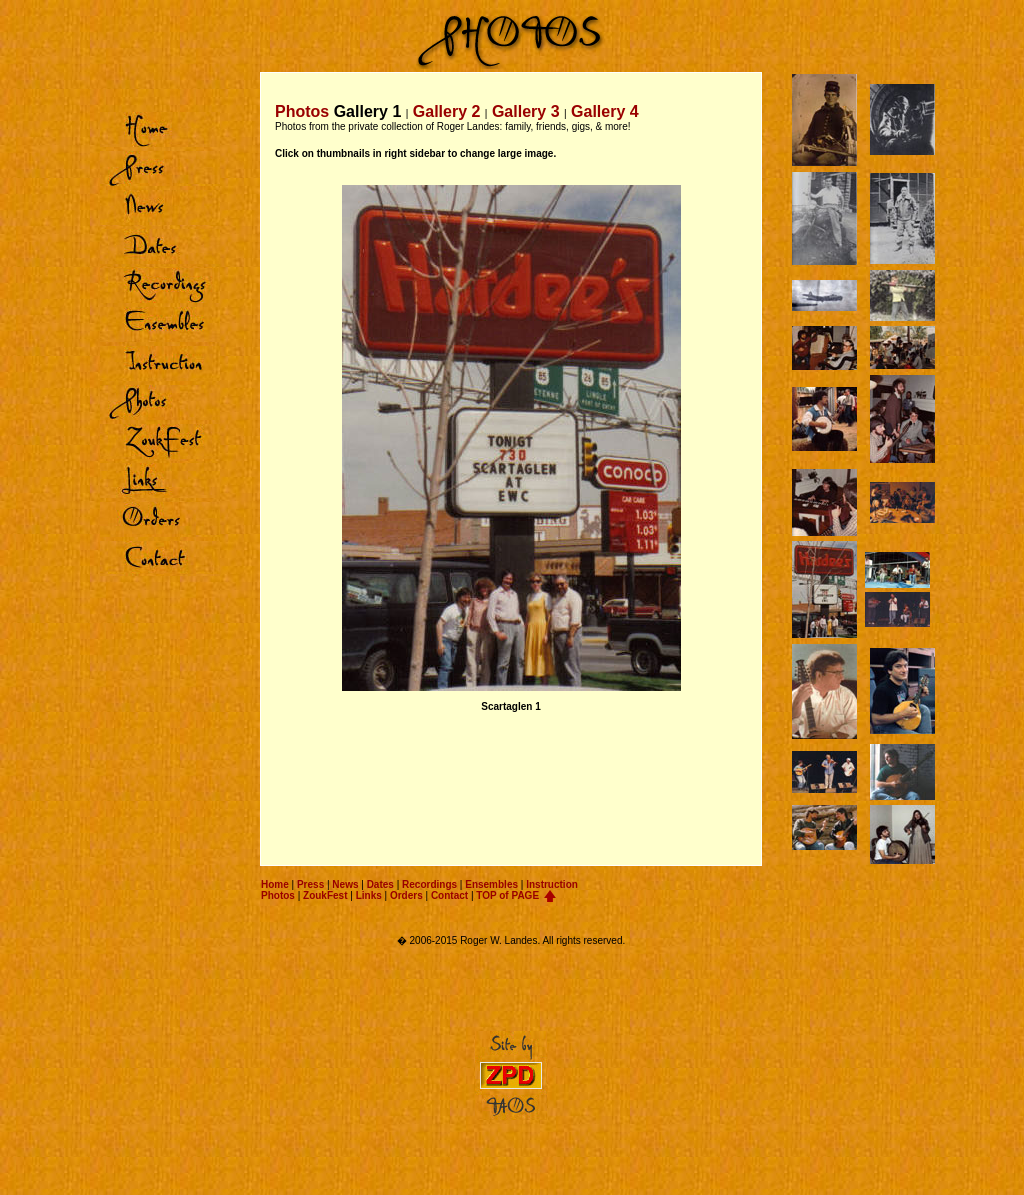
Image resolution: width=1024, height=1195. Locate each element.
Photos (278, 895)
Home (275, 884)
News (345, 884)
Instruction (552, 884)
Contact (449, 895)
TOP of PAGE (507, 895)
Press (310, 884)
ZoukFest (325, 895)
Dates (380, 884)
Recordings (429, 884)
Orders (406, 895)
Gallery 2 (447, 111)
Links (369, 895)
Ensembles (491, 884)
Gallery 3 (526, 111)
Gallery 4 (605, 111)
